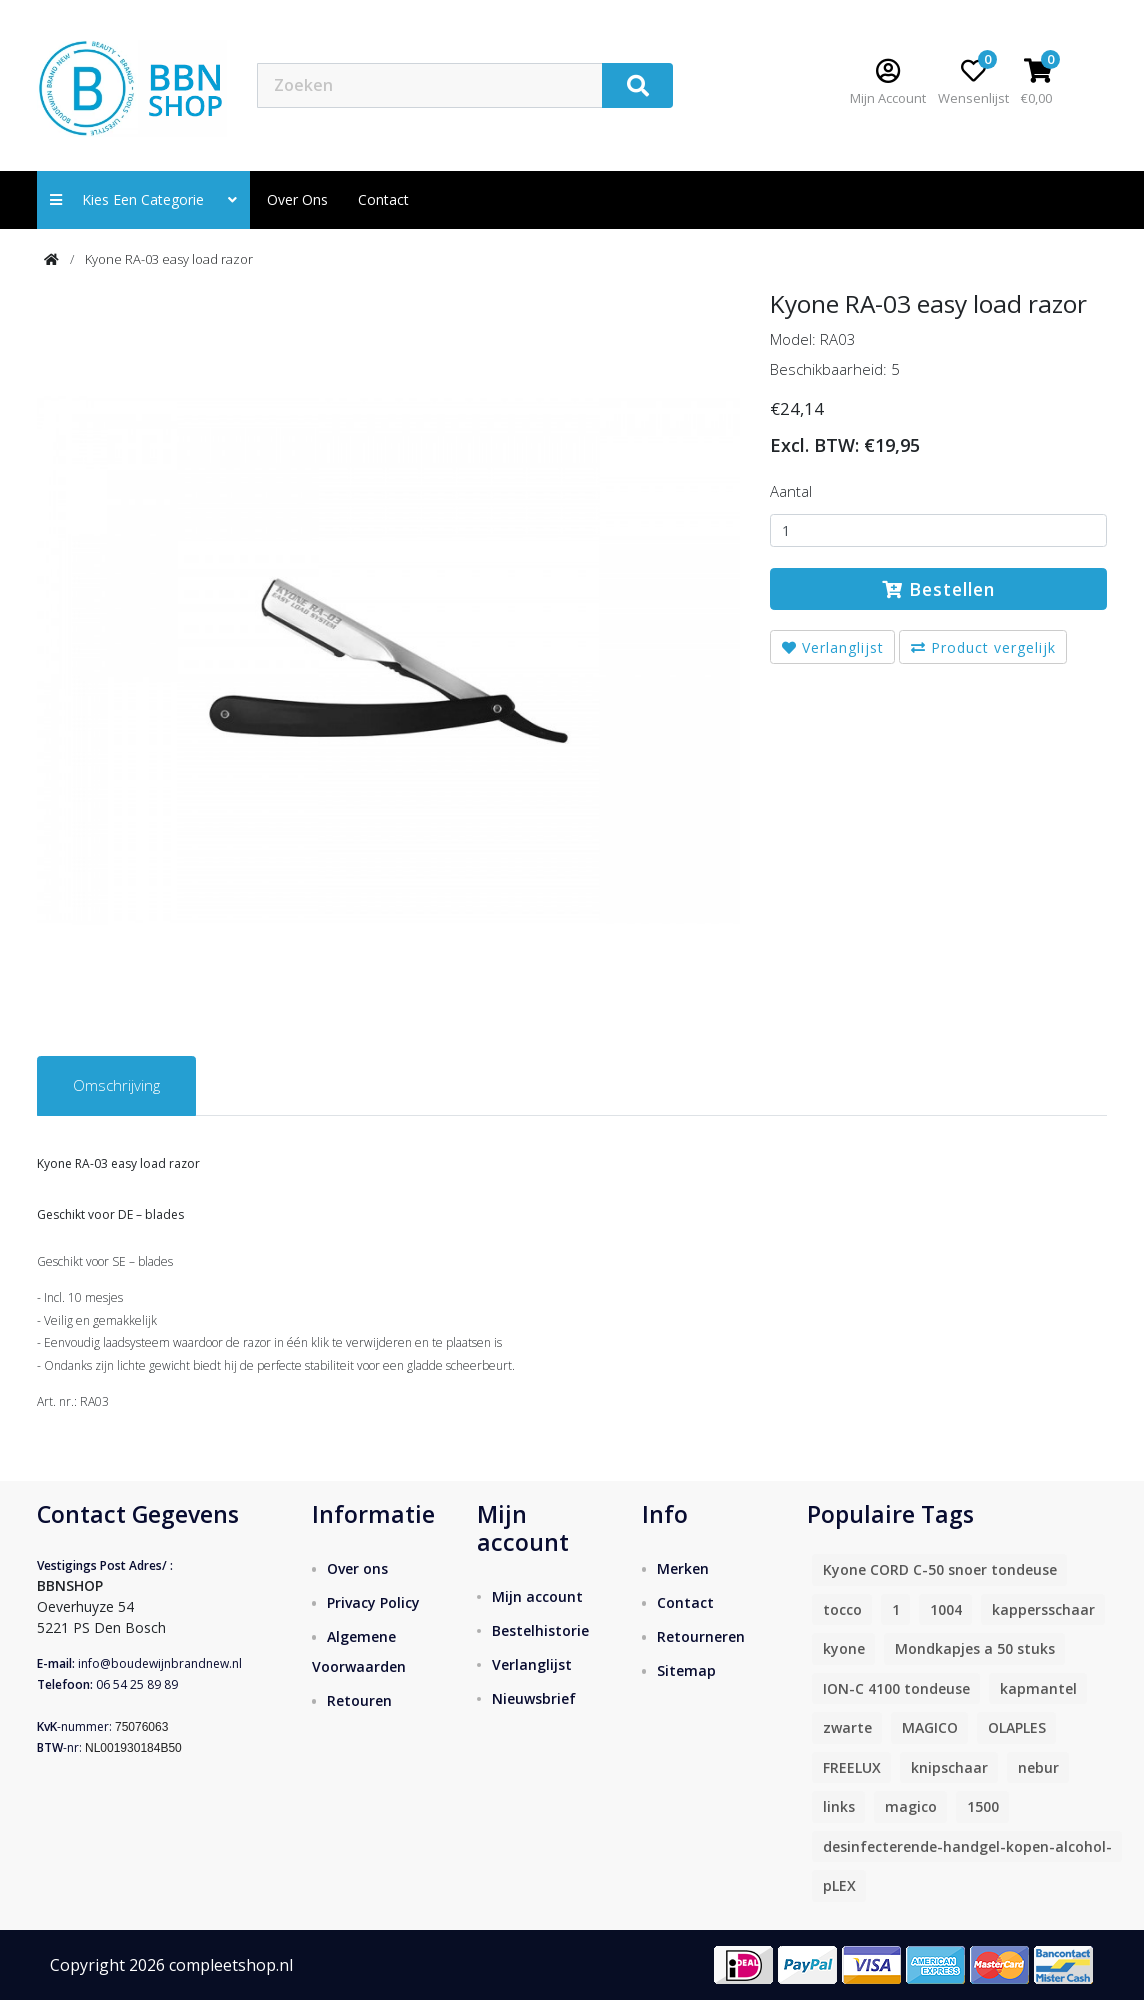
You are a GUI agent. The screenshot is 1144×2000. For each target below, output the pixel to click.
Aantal (791, 491)
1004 (946, 1609)
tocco (842, 1609)
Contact (685, 1602)
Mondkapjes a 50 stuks (975, 1648)
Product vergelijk (983, 647)
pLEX (839, 1885)
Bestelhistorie (540, 1630)
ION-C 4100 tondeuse (896, 1688)
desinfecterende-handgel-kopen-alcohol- (967, 1846)
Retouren (359, 1700)
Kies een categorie (143, 199)
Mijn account (537, 1596)
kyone (844, 1648)
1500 (983, 1806)
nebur (1038, 1767)
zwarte (847, 1727)
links (839, 1806)
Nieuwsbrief (534, 1698)
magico (911, 1806)
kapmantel (1038, 1688)
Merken (683, 1568)
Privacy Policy (373, 1602)
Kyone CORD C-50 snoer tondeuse (940, 1569)
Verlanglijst (833, 647)
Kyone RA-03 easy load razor (169, 259)
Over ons (297, 199)
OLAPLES (1017, 1727)
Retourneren (701, 1636)
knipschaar (949, 1767)
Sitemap (686, 1670)
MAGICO (930, 1727)
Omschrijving (116, 1085)
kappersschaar (1043, 1609)
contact (383, 199)
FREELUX (852, 1767)
